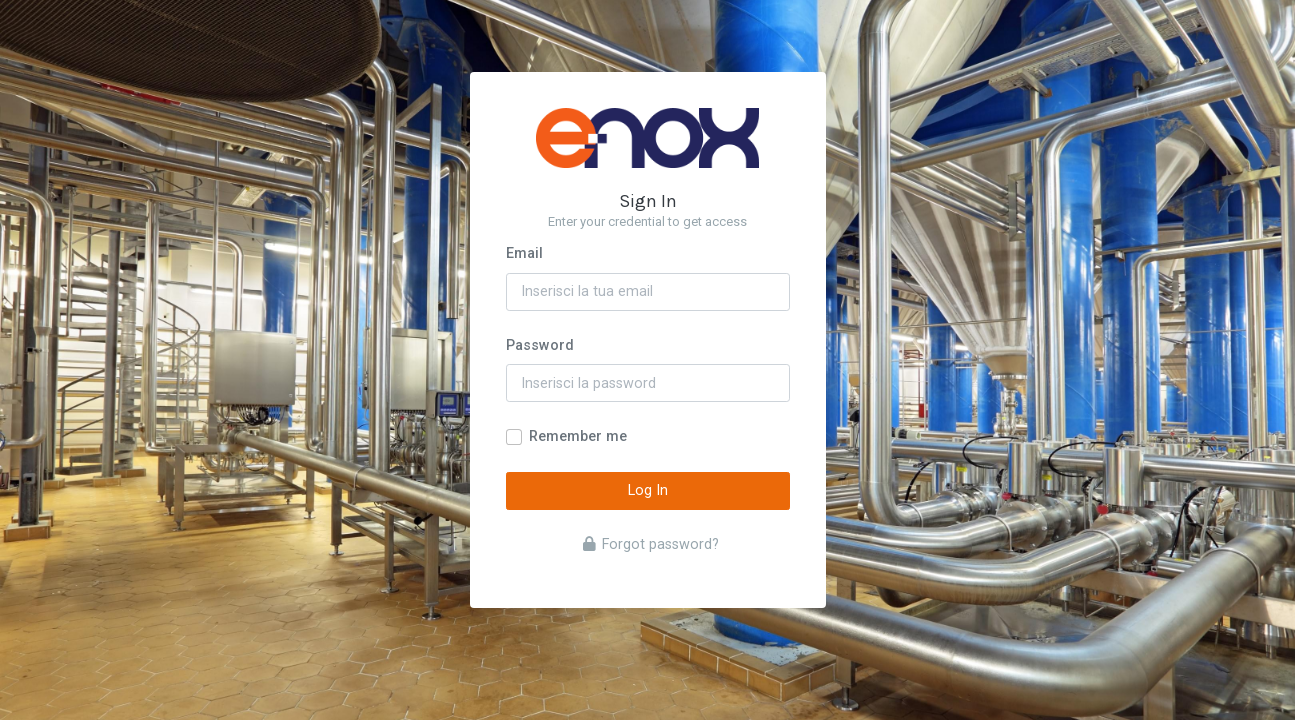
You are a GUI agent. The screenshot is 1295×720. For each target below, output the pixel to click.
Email (524, 253)
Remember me (578, 436)
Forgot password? (651, 544)
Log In (648, 490)
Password (540, 345)
